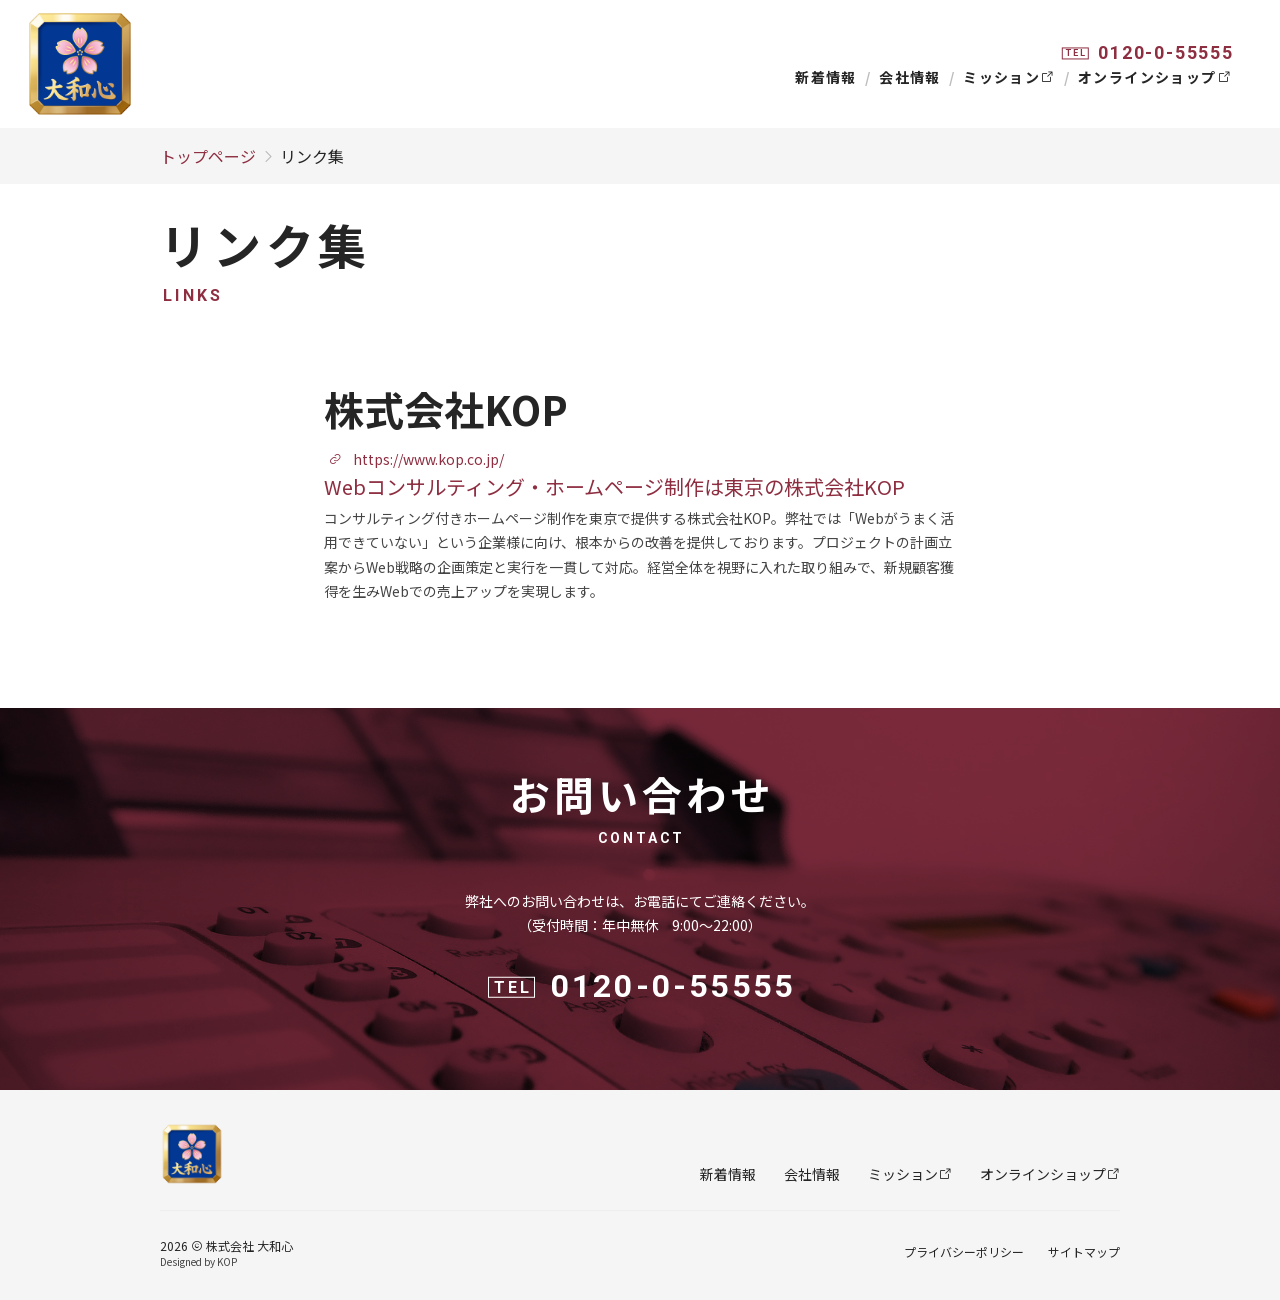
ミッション (1009, 77)
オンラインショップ (1155, 77)
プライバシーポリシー (964, 1251)
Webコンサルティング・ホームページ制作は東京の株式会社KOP (614, 486)
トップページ (208, 156)
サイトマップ (1084, 1251)
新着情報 (826, 77)
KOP (227, 1261)
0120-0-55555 (1166, 52)
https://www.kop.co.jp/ (416, 459)
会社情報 (910, 77)
